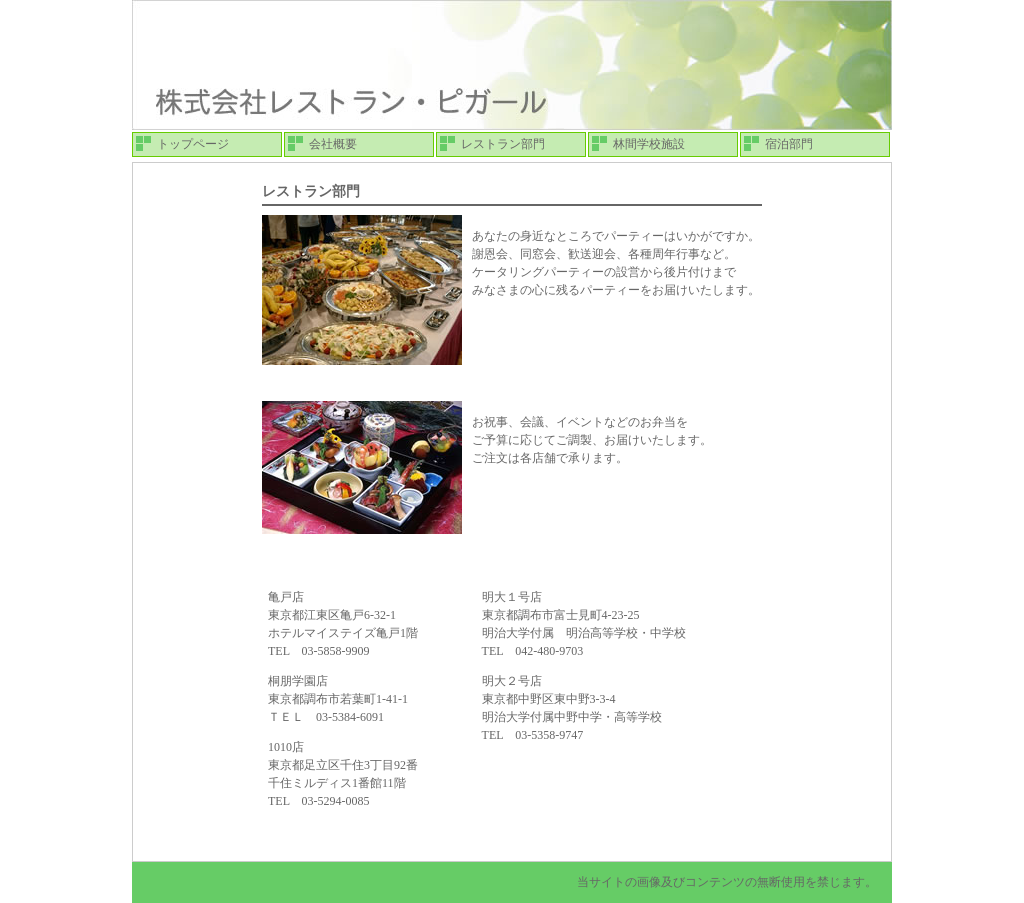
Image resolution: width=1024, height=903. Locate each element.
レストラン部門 (503, 144)
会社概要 (333, 144)
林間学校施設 (649, 144)
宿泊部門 (789, 144)
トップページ (193, 144)
